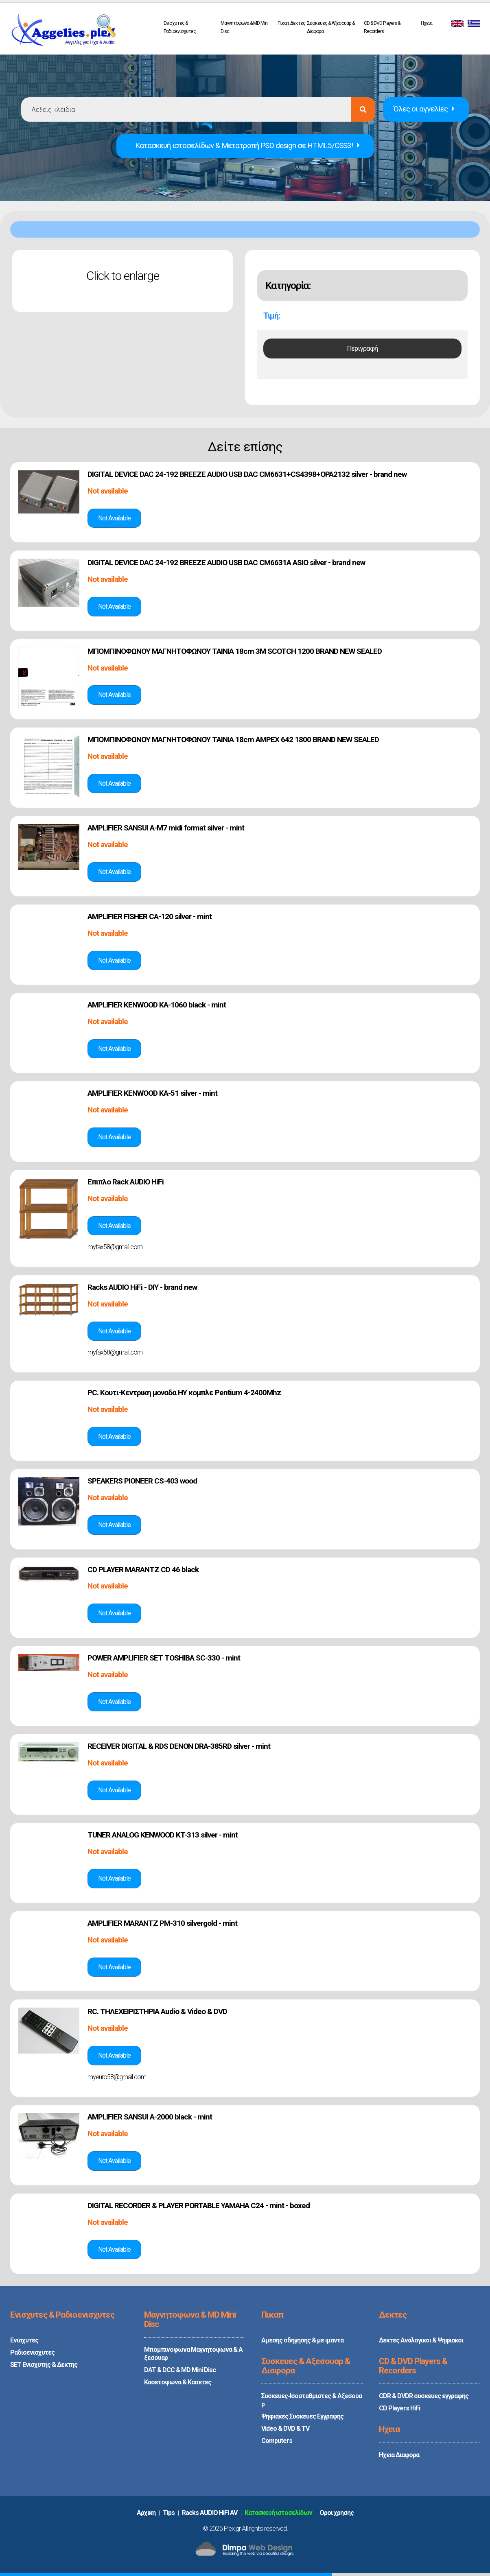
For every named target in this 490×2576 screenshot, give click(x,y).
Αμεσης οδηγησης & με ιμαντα (302, 2340)
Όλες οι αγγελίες (424, 109)
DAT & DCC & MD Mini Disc (180, 2370)
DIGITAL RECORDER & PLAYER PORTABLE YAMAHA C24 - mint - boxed (199, 2205)
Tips (169, 2513)
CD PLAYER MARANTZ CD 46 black (143, 1569)
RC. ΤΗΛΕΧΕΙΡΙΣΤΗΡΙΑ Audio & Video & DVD (157, 2011)
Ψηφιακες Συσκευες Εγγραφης (302, 2416)
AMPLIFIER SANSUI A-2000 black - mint (150, 2117)
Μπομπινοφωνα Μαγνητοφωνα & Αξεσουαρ (193, 2354)
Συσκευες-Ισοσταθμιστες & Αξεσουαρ (311, 2400)
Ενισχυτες (24, 2340)
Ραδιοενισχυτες (32, 2352)
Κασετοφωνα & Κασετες (177, 2382)
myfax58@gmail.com (115, 1247)
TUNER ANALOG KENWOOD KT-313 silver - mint (163, 1835)
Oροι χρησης (336, 2513)
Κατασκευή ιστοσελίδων (278, 2513)
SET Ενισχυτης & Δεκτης (43, 2364)
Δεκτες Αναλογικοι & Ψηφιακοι (421, 2340)
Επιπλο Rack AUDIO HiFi (126, 1181)
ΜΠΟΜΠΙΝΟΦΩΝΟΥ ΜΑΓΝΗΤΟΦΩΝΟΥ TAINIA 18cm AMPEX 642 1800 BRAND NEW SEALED (233, 739)
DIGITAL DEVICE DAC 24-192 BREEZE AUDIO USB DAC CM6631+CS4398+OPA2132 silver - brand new (247, 474)
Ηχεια (426, 23)
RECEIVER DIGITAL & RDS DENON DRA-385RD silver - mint (179, 1746)
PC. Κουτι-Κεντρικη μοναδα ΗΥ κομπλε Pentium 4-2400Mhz (184, 1392)
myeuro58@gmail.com (117, 2077)
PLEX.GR (63, 31)
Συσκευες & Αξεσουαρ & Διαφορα (330, 27)
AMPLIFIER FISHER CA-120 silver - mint (150, 916)
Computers (276, 2441)
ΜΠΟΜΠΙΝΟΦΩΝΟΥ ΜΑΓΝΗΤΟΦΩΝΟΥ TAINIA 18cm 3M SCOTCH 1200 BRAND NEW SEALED (235, 651)
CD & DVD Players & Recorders (382, 27)
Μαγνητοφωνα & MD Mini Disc (244, 27)
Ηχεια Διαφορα (399, 2455)
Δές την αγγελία (114, 518)
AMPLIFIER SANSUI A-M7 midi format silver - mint (166, 827)
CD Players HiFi (399, 2408)
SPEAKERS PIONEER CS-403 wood (142, 1481)
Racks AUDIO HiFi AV (209, 2513)
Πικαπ (283, 23)
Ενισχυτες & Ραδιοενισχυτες (180, 27)
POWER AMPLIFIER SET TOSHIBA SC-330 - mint (164, 1658)
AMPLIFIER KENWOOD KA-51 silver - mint (152, 1093)
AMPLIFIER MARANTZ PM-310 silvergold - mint (162, 1923)
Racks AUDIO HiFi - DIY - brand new (142, 1287)
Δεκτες (297, 23)
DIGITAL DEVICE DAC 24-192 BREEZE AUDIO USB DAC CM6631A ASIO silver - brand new (226, 562)
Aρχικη (146, 2513)
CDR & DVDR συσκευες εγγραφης (423, 2396)
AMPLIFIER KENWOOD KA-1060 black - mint (157, 1004)
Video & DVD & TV (285, 2428)
